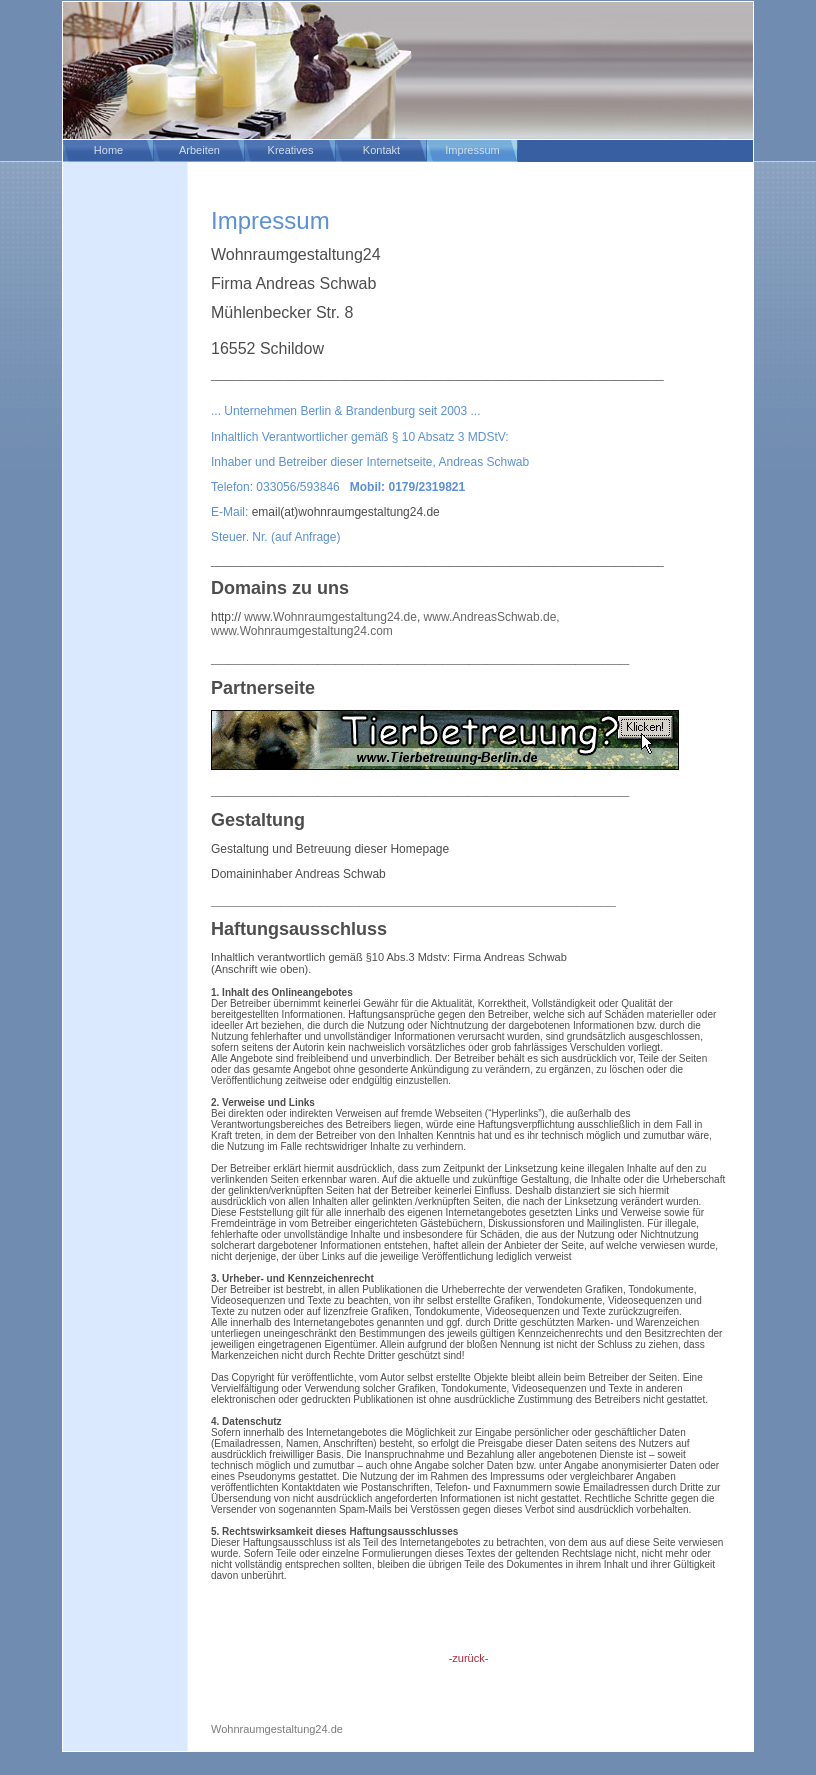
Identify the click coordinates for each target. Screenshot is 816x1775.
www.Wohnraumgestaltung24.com (302, 631)
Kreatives (291, 150)
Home (108, 150)
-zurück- (469, 1658)
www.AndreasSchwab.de (490, 617)
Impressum (472, 150)
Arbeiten (199, 150)
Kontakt (381, 150)
